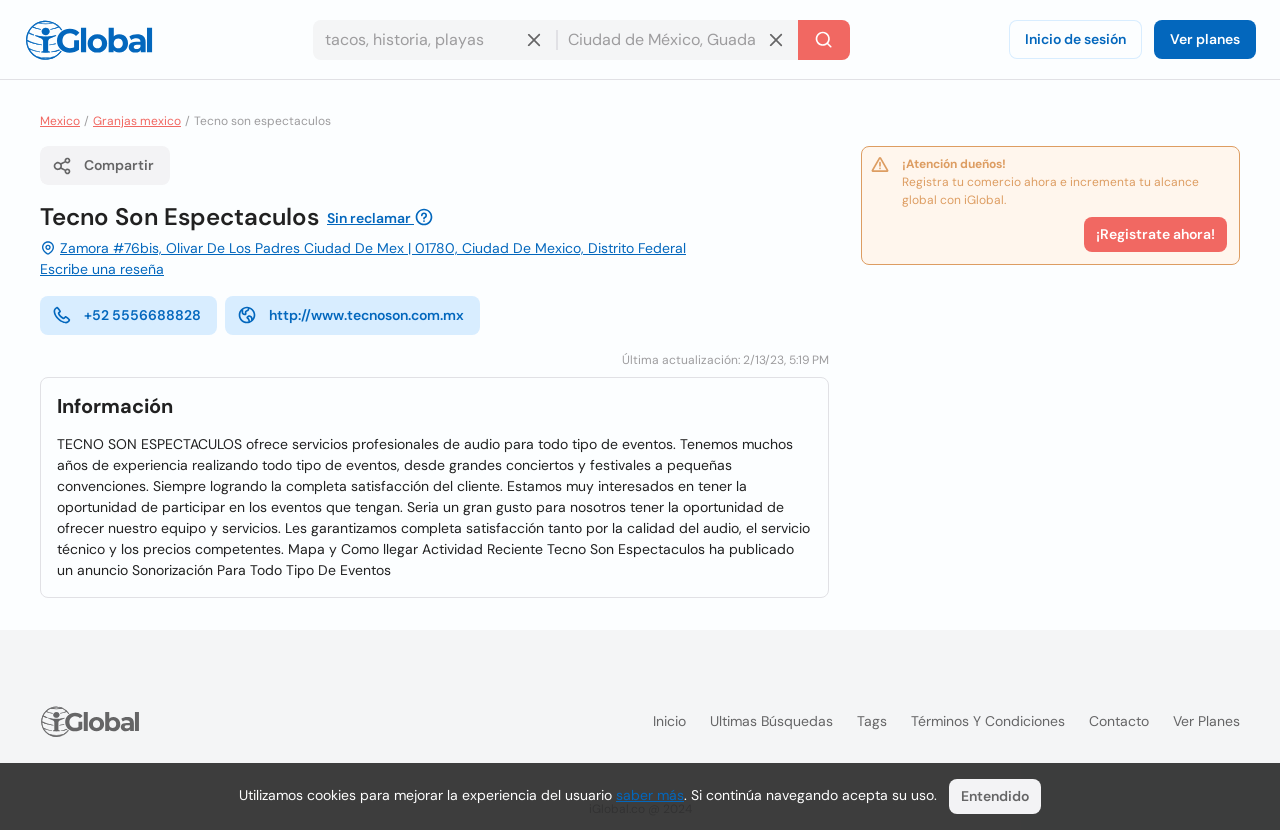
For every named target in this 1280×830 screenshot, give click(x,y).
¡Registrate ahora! (1155, 234)
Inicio (669, 721)
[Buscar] (824, 40)
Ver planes (1205, 39)
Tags (872, 721)
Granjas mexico (137, 121)
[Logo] (89, 40)
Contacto (1119, 721)
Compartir (103, 166)
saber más (650, 795)
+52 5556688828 (126, 315)
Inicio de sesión (1075, 39)
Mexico (60, 121)
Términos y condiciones (988, 721)
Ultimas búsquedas (771, 721)
